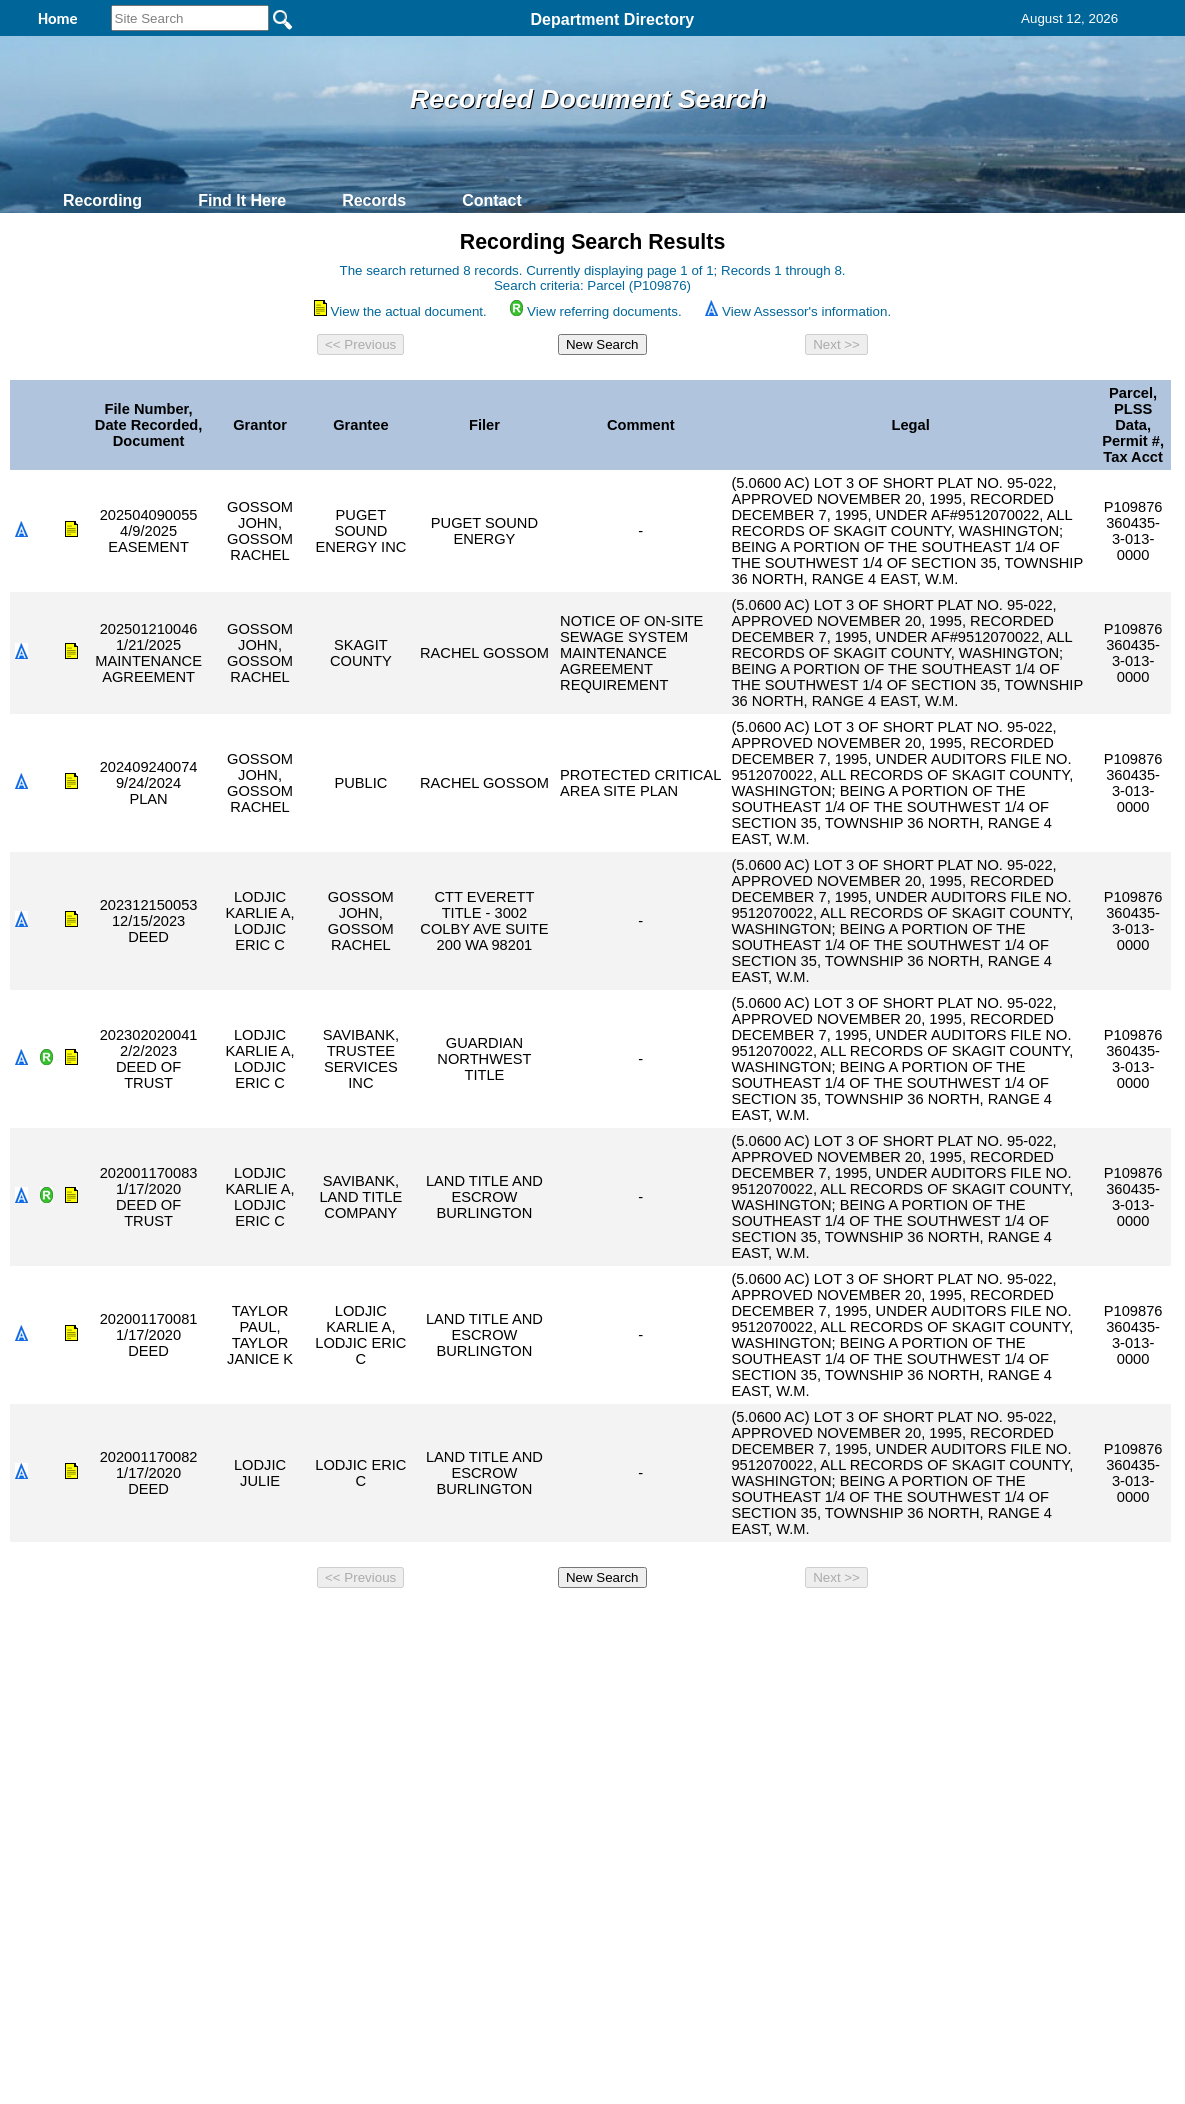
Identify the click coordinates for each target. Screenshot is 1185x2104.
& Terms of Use (658, 1623)
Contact (492, 200)
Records (374, 200)
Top (259, 1623)
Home (398, 1623)
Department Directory (613, 19)
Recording (102, 200)
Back (320, 1623)
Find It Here (242, 200)
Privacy (584, 1623)
